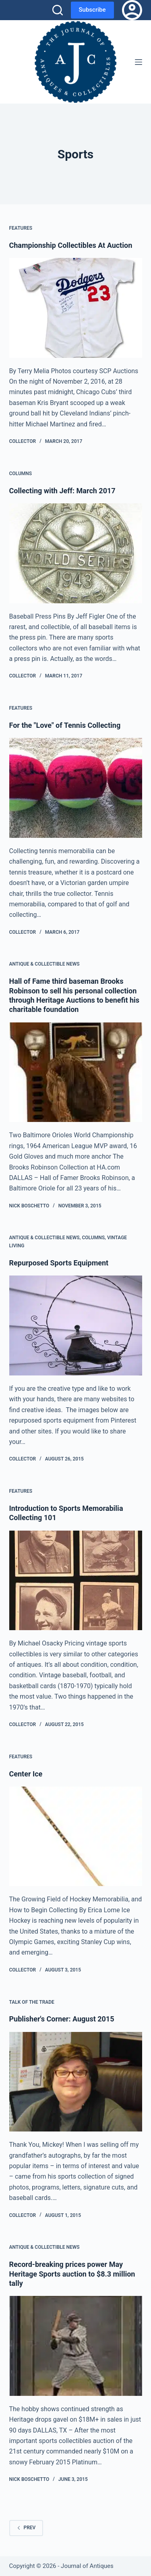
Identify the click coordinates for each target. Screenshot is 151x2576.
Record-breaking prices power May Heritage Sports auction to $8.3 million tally (72, 2273)
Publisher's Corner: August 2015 (61, 2019)
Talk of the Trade (31, 2002)
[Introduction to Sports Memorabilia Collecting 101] (75, 1581)
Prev (26, 2527)
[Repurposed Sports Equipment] (75, 1325)
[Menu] (138, 62)
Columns (20, 473)
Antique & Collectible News (44, 964)
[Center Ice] (75, 1836)
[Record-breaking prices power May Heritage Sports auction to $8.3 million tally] (75, 2346)
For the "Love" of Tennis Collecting (65, 725)
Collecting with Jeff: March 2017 (62, 490)
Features (21, 228)
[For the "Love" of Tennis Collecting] (75, 788)
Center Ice (26, 1774)
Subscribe (92, 9)
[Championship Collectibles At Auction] (75, 308)
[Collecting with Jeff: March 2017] (75, 553)
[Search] (57, 10)
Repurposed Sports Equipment (59, 1263)
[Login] (132, 10)
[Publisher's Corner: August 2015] (75, 2082)
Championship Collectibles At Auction (70, 245)
